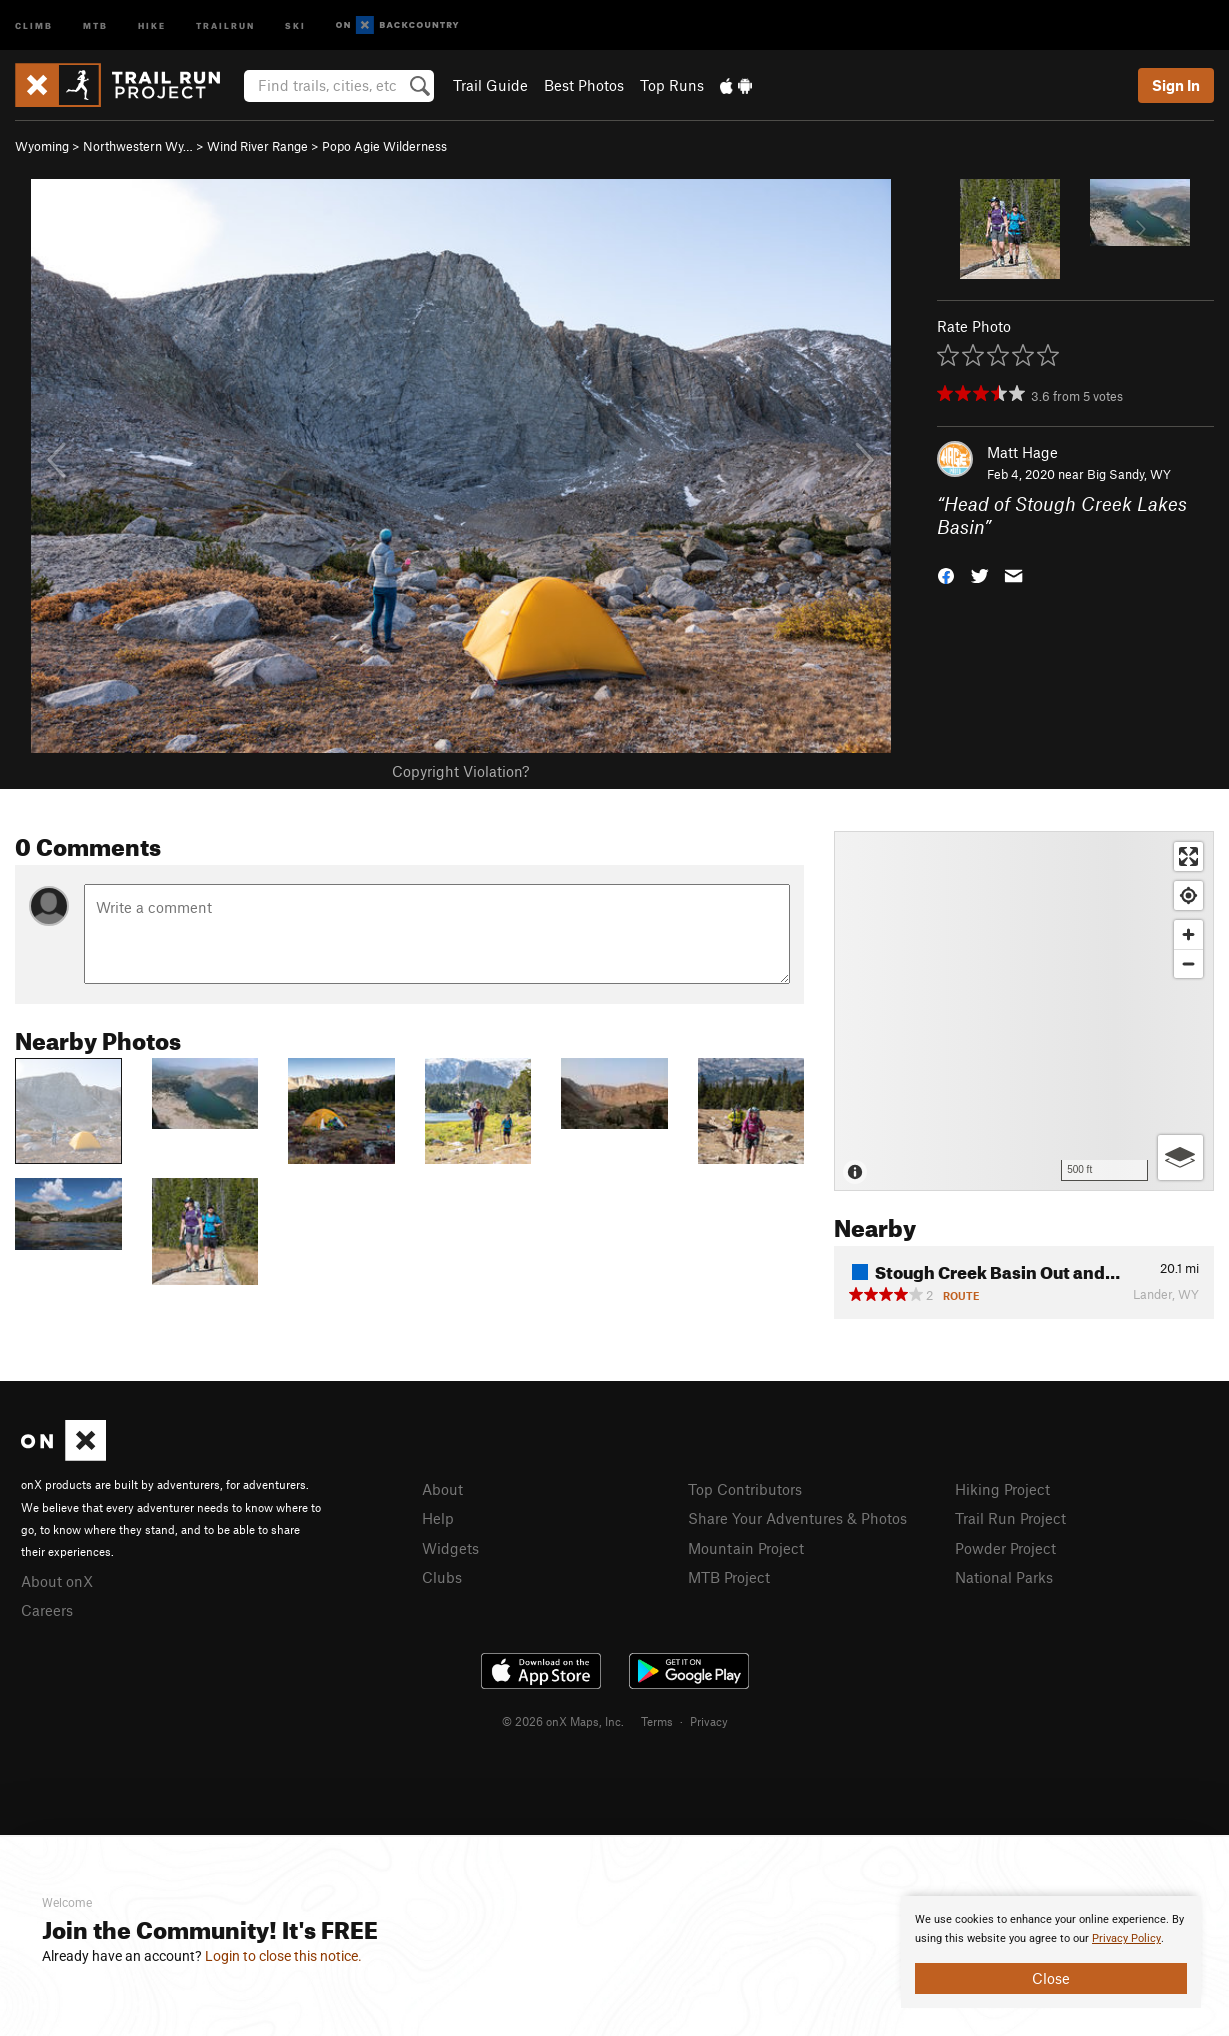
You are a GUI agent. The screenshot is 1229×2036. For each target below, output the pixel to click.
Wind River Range (257, 146)
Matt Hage (1022, 452)
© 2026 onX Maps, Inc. (563, 1721)
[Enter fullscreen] (1188, 856)
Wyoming (42, 146)
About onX (57, 1581)
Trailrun (225, 24)
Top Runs (672, 85)
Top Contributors (745, 1489)
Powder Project (1005, 1548)
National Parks (1004, 1577)
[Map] (1024, 1011)
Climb (34, 24)
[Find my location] (1188, 895)
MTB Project (729, 1577)
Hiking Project (1002, 1489)
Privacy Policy (1126, 1938)
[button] (946, 573)
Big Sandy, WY (1129, 474)
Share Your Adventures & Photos (797, 1518)
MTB (95, 24)
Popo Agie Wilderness (384, 146)
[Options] (1180, 1157)
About (442, 1489)
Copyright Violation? (460, 771)
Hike (152, 24)
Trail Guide (490, 85)
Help (438, 1518)
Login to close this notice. (283, 1956)
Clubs (442, 1577)
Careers (47, 1610)
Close (1051, 1978)
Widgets (450, 1548)
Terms (657, 1721)
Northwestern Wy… (138, 146)
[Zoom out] (1188, 963)
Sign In (1176, 85)
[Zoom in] (1188, 934)
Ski (295, 24)
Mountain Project (746, 1548)
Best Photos (584, 85)
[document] (1051, 1952)
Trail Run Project (1010, 1518)
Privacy (709, 1721)
